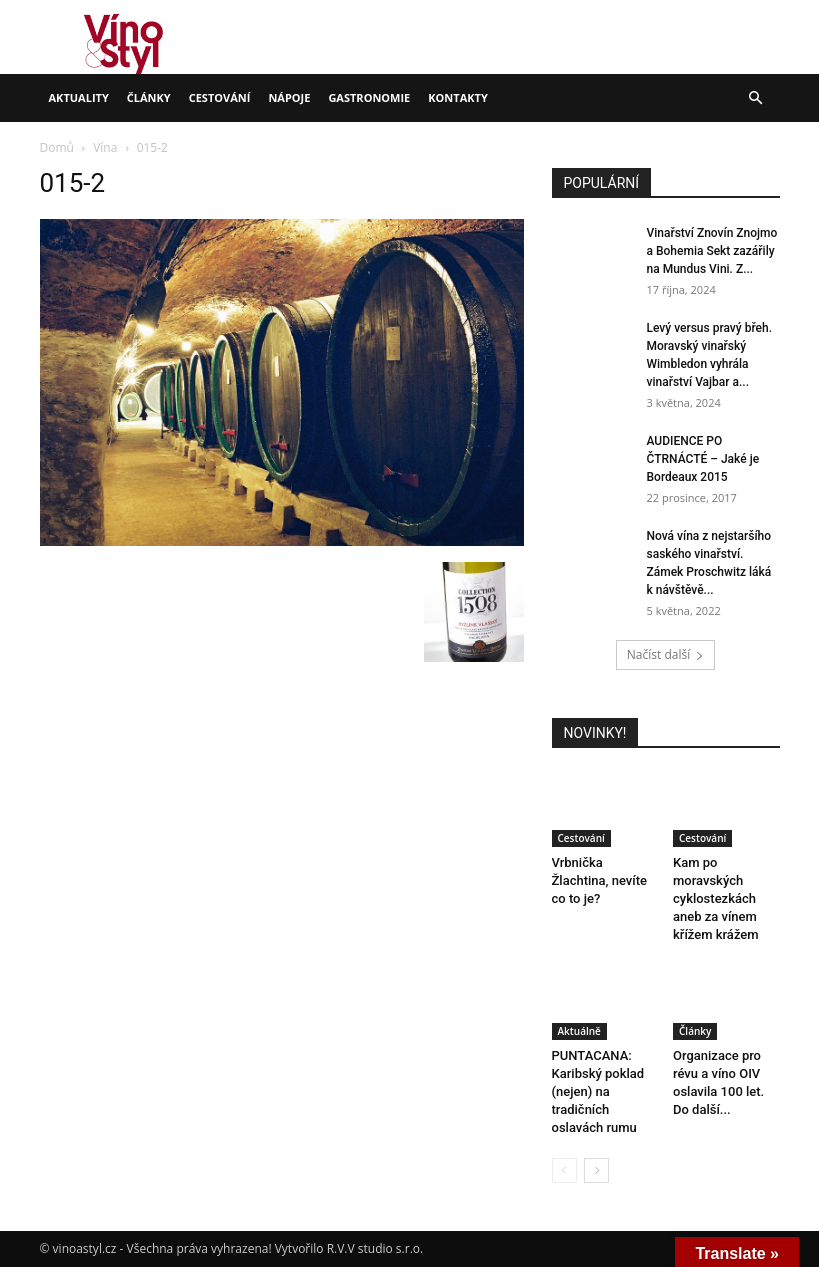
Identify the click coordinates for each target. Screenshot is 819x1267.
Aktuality (79, 97)
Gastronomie (369, 97)
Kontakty (458, 97)
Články (149, 97)
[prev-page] (564, 1170)
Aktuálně (579, 1031)
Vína (105, 147)
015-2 (73, 183)
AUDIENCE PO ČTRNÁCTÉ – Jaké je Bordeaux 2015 (703, 459)
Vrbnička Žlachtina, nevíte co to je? (599, 880)
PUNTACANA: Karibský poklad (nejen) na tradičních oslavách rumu (598, 1091)
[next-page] (596, 1170)
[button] (756, 98)
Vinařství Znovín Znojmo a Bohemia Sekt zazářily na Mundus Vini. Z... (712, 251)
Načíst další (665, 654)
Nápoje (289, 97)
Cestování (220, 97)
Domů (57, 147)
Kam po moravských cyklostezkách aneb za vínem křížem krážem (716, 898)
